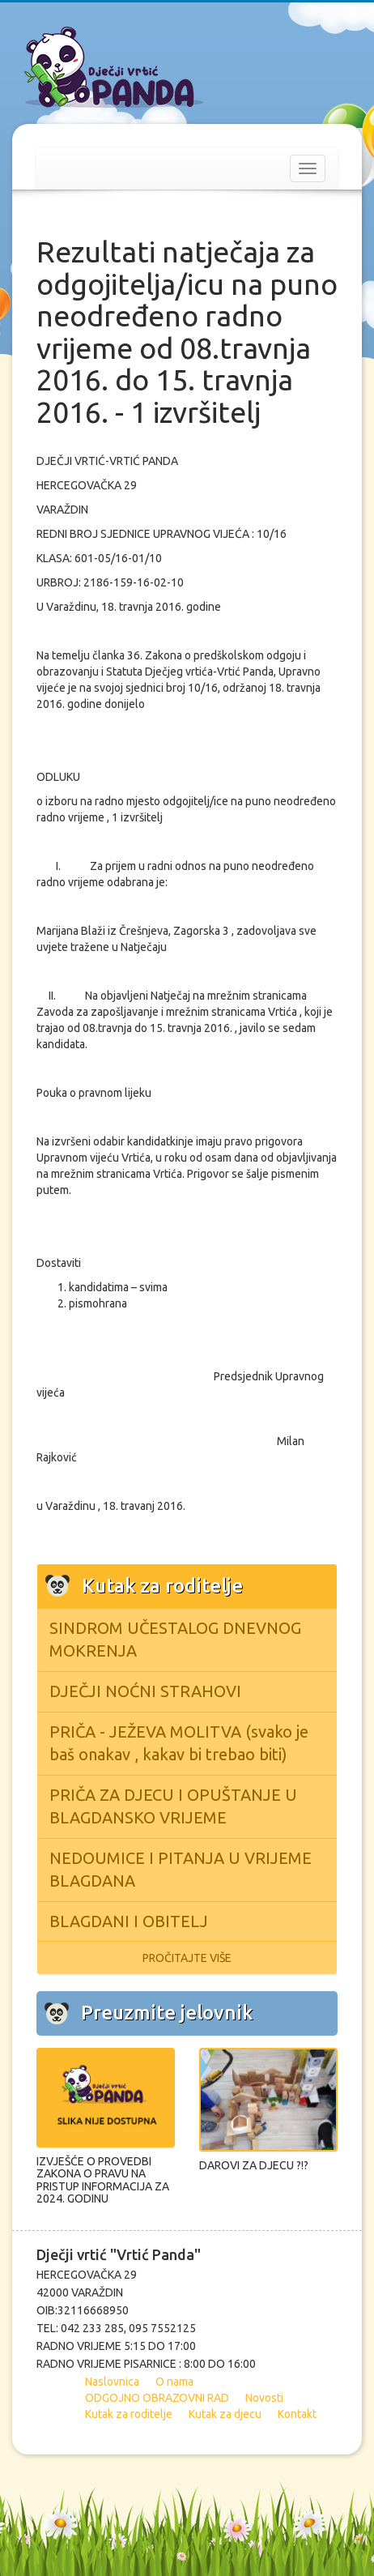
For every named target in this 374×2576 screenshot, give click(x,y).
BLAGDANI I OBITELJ (128, 1921)
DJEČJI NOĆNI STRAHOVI (145, 1691)
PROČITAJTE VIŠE (187, 1957)
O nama (174, 2381)
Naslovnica (112, 2381)
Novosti (264, 2397)
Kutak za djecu (225, 2414)
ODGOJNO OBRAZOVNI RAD (157, 2397)
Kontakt (297, 2414)
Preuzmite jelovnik (167, 2013)
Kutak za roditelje (128, 2414)
